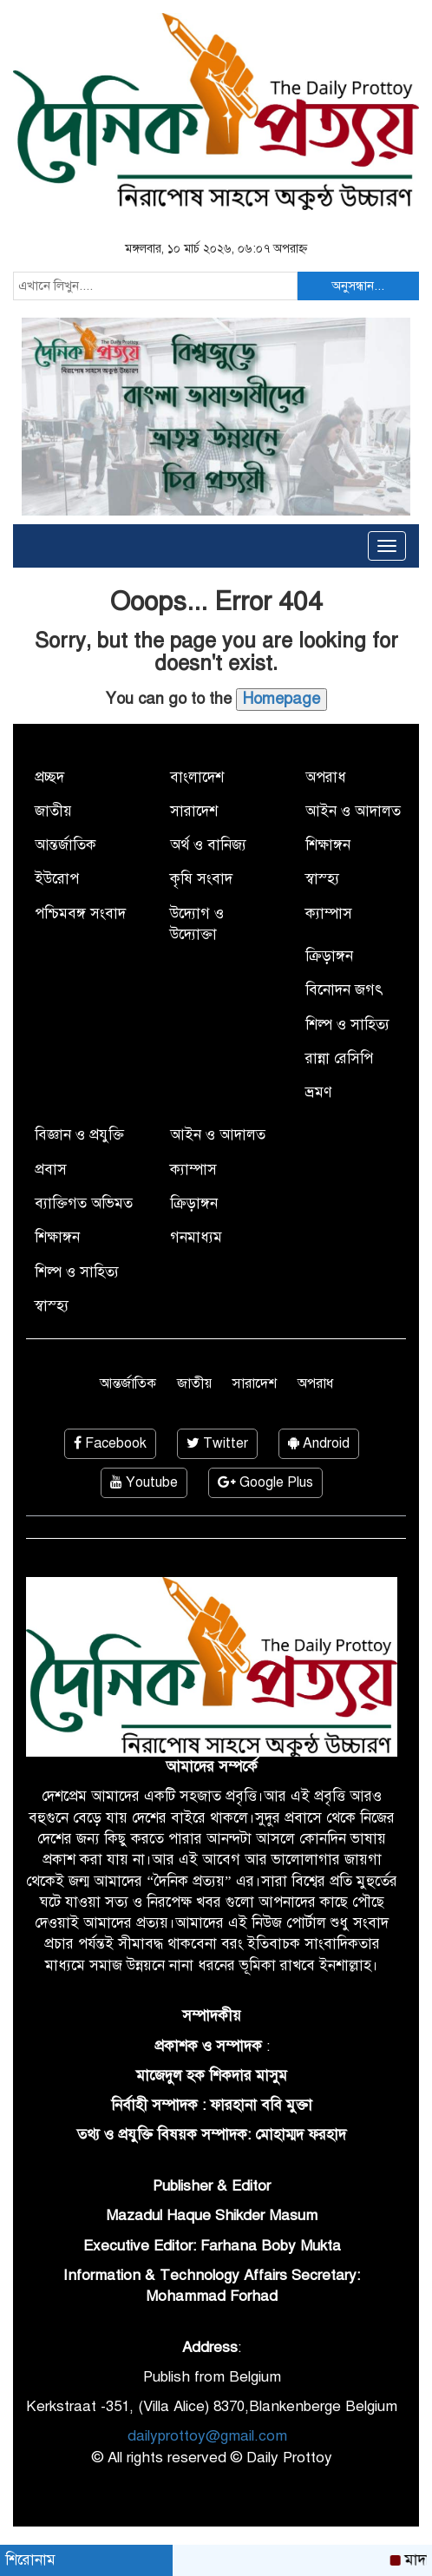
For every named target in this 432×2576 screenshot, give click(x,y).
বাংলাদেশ (197, 777)
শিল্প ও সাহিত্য (347, 1024)
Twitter (217, 1443)
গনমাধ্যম (196, 1237)
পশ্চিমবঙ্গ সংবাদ (80, 913)
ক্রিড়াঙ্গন (329, 956)
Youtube (144, 1482)
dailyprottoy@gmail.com (207, 2436)
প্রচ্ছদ (49, 777)
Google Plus (265, 1482)
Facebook (110, 1443)
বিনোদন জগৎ (344, 990)
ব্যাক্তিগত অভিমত (84, 1203)
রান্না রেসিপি (339, 1058)
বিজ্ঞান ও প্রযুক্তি (79, 1135)
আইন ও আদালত (353, 811)
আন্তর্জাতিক (65, 845)
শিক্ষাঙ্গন (327, 845)
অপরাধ (325, 777)
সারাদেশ (194, 811)
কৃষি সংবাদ (201, 879)
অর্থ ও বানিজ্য (208, 845)
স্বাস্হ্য (322, 879)
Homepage (281, 698)
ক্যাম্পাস (328, 913)
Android (319, 1443)
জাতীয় (53, 811)
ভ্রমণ (318, 1092)
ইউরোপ (57, 879)
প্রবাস (51, 1169)
